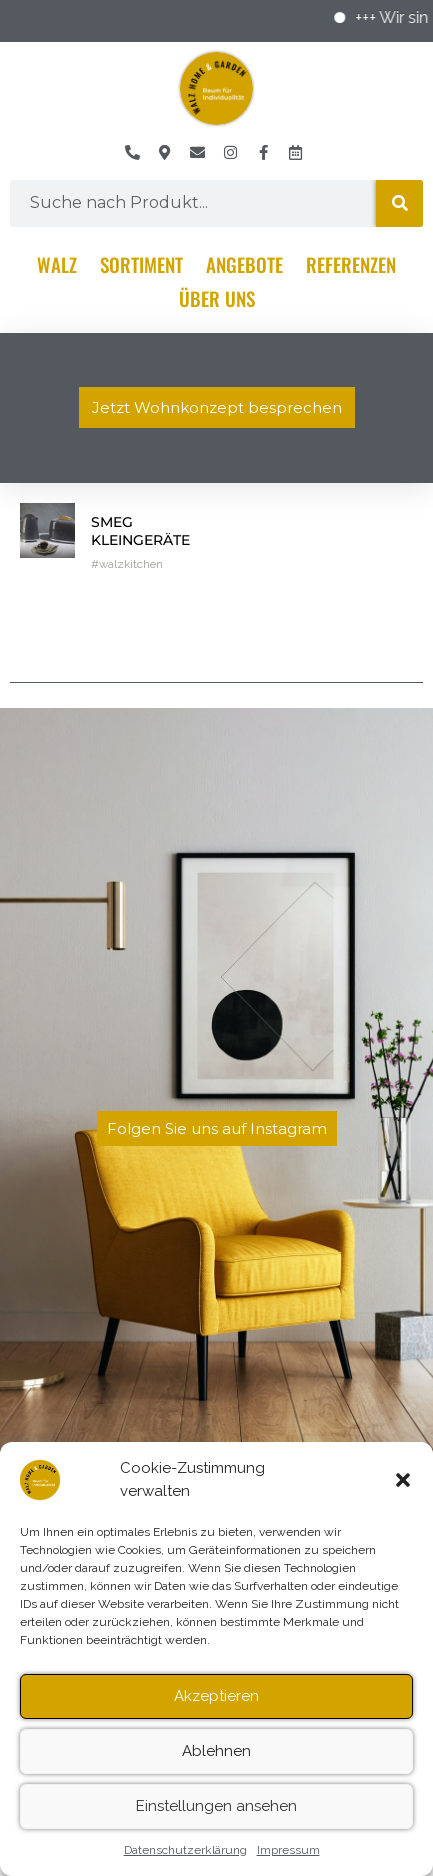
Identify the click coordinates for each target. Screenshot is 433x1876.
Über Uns (217, 298)
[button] (403, 1495)
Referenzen (351, 264)
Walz (57, 264)
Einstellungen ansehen (216, 1821)
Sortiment (141, 264)
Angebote (244, 264)
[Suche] (399, 203)
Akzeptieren (216, 1711)
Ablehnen (216, 1766)
